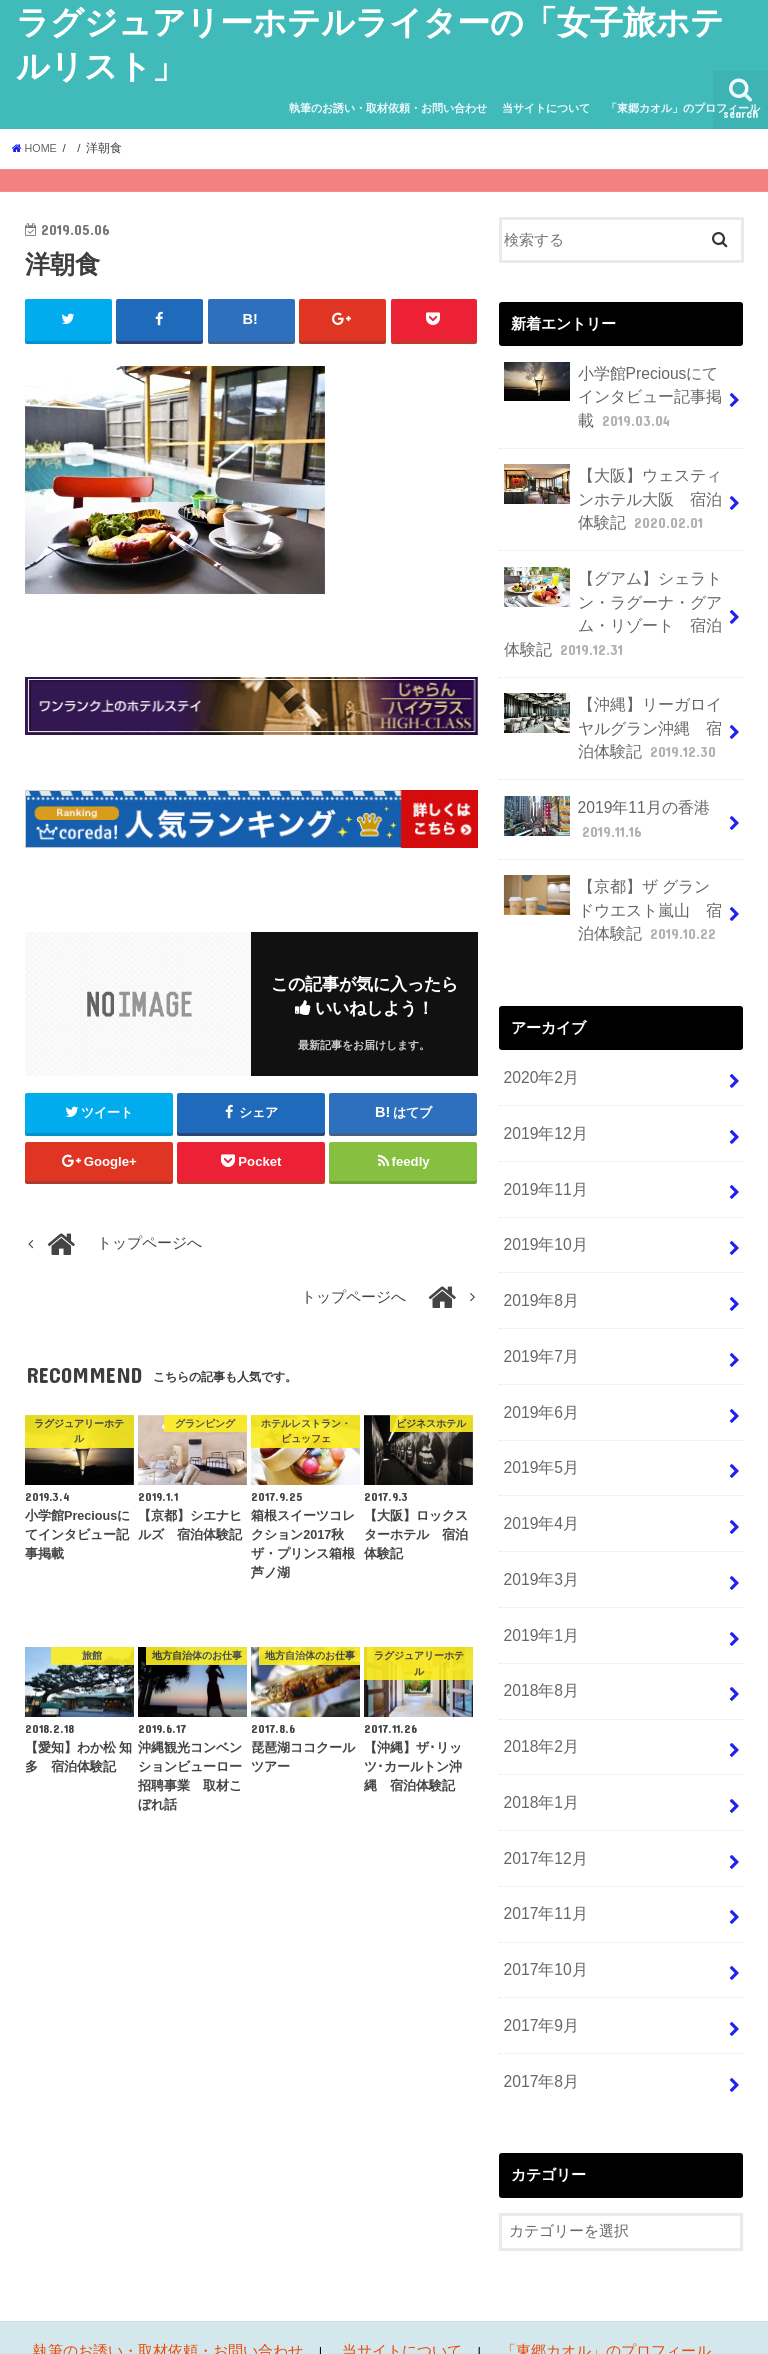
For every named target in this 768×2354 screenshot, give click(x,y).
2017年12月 (542, 1784)
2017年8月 (538, 1996)
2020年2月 (538, 1044)
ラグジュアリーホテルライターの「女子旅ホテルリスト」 (445, 2322)
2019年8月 (538, 1255)
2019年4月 (538, 1467)
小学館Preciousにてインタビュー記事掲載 (614, 393)
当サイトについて (546, 108)
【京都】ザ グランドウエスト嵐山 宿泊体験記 (609, 880)
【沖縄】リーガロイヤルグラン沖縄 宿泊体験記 (608, 707)
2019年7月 (538, 1308)
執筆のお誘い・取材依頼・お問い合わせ (388, 108)
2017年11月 (542, 1837)
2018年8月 (538, 1626)
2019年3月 (538, 1520)
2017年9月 (538, 1943)
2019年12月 (542, 1097)
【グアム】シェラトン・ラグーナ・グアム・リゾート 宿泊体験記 (607, 600)
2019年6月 (538, 1361)
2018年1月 (538, 1732)
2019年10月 (542, 1203)
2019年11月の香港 (602, 794)
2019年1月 (538, 1573)
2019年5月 (538, 1414)
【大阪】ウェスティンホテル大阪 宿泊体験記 (607, 490)
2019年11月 (542, 1150)
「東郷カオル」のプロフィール (683, 108)
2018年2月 (538, 1679)
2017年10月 (542, 1890)
